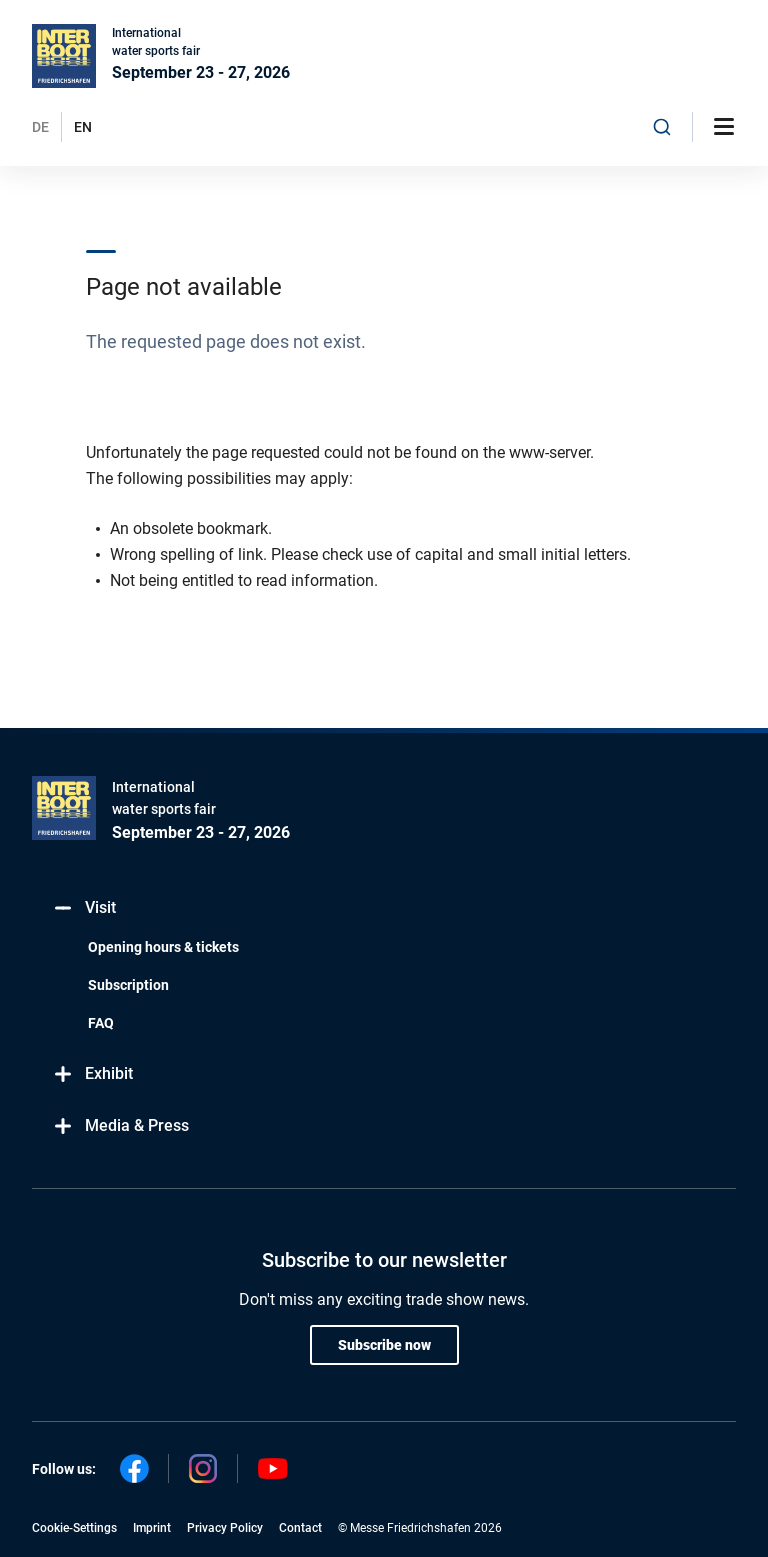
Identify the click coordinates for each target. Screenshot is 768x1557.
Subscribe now (384, 1345)
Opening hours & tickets (163, 947)
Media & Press (120, 1126)
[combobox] (662, 127)
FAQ (101, 1023)
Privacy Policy (225, 1528)
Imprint (152, 1528)
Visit (84, 908)
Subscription (128, 985)
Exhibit (92, 1074)
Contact (300, 1528)
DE (40, 127)
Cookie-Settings (74, 1528)
